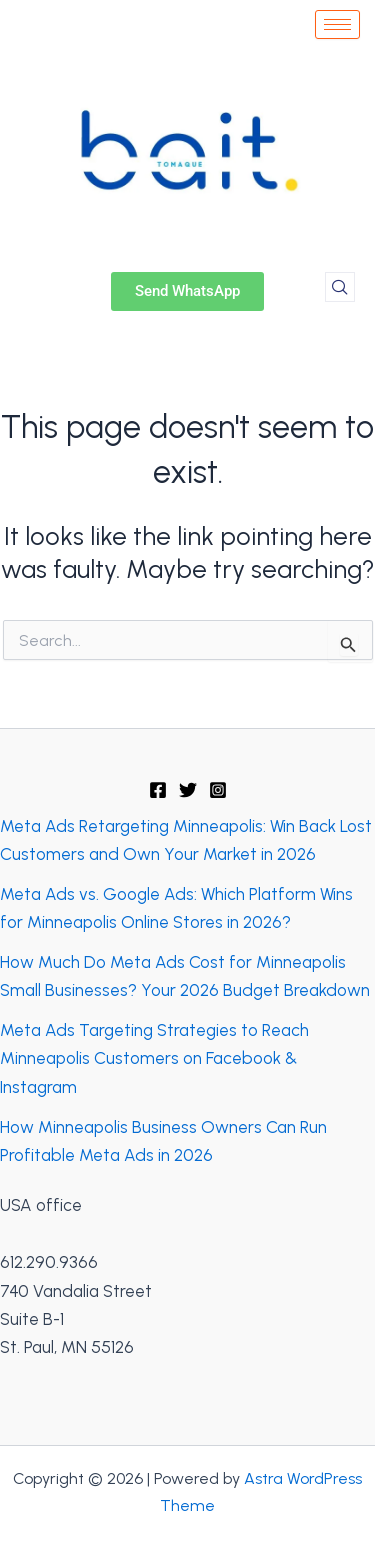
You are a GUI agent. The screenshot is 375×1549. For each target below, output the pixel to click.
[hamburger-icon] (337, 24)
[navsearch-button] (340, 287)
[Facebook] (158, 790)
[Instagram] (218, 790)
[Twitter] (188, 790)
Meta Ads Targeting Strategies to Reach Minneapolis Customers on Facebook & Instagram (154, 1058)
